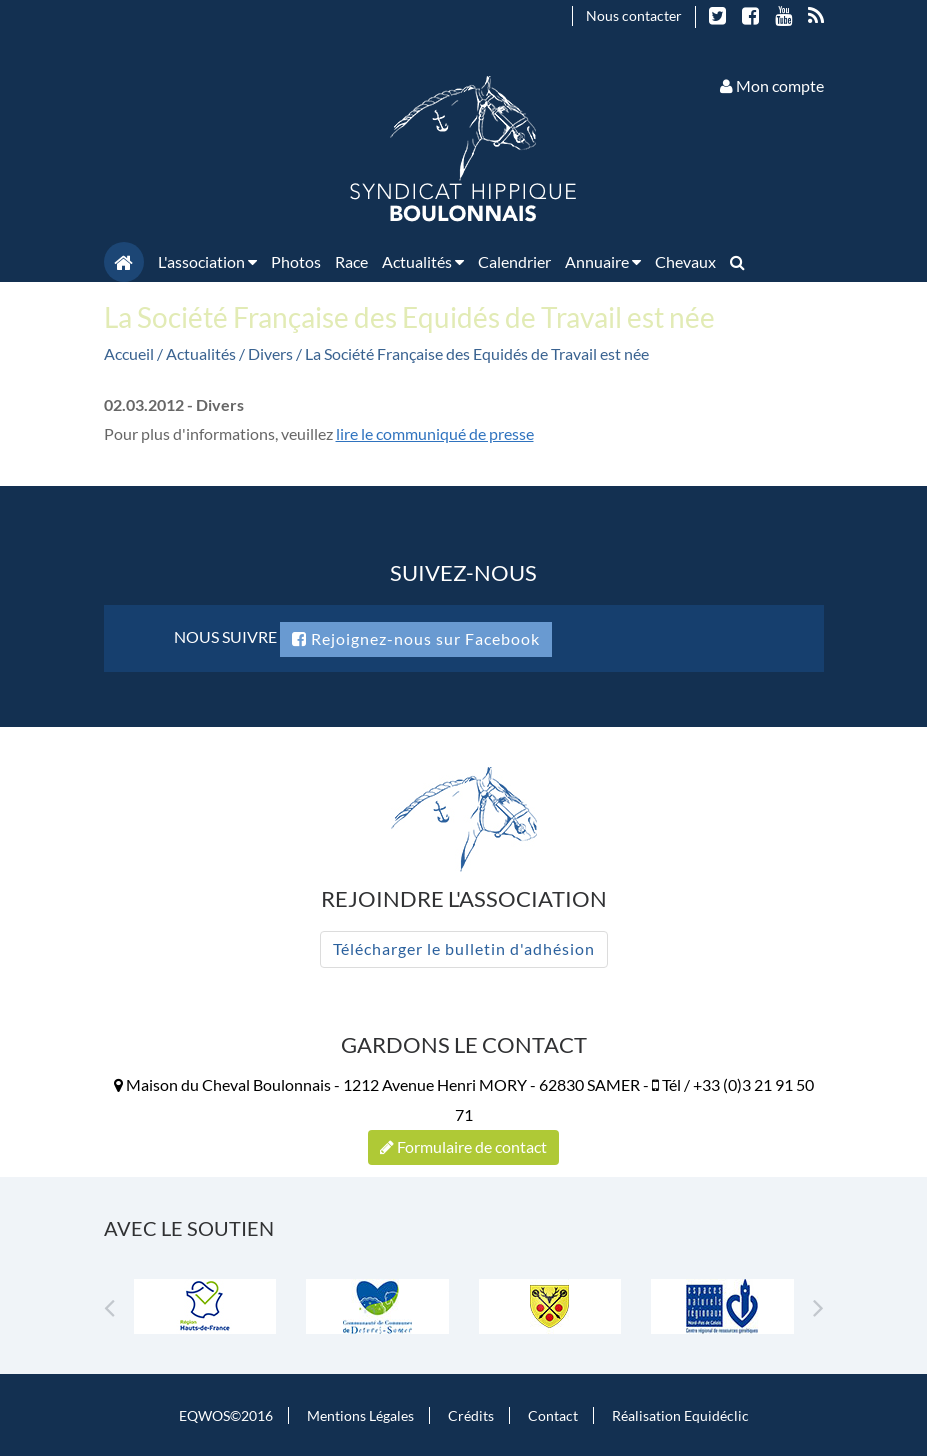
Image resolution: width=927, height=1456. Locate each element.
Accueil (129, 353)
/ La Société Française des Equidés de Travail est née (472, 353)
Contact (553, 1415)
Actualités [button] (423, 261)
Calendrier (514, 261)
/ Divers (267, 353)
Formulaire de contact (463, 1146)
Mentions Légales (360, 1415)
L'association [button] (207, 261)
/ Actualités (198, 353)
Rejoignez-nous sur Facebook (416, 638)
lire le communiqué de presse (435, 433)
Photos (296, 261)
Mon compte (772, 85)
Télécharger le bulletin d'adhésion (464, 948)
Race (351, 261)
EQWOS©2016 (226, 1415)
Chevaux (685, 261)
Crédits (471, 1415)
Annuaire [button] (603, 261)
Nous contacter (634, 15)
